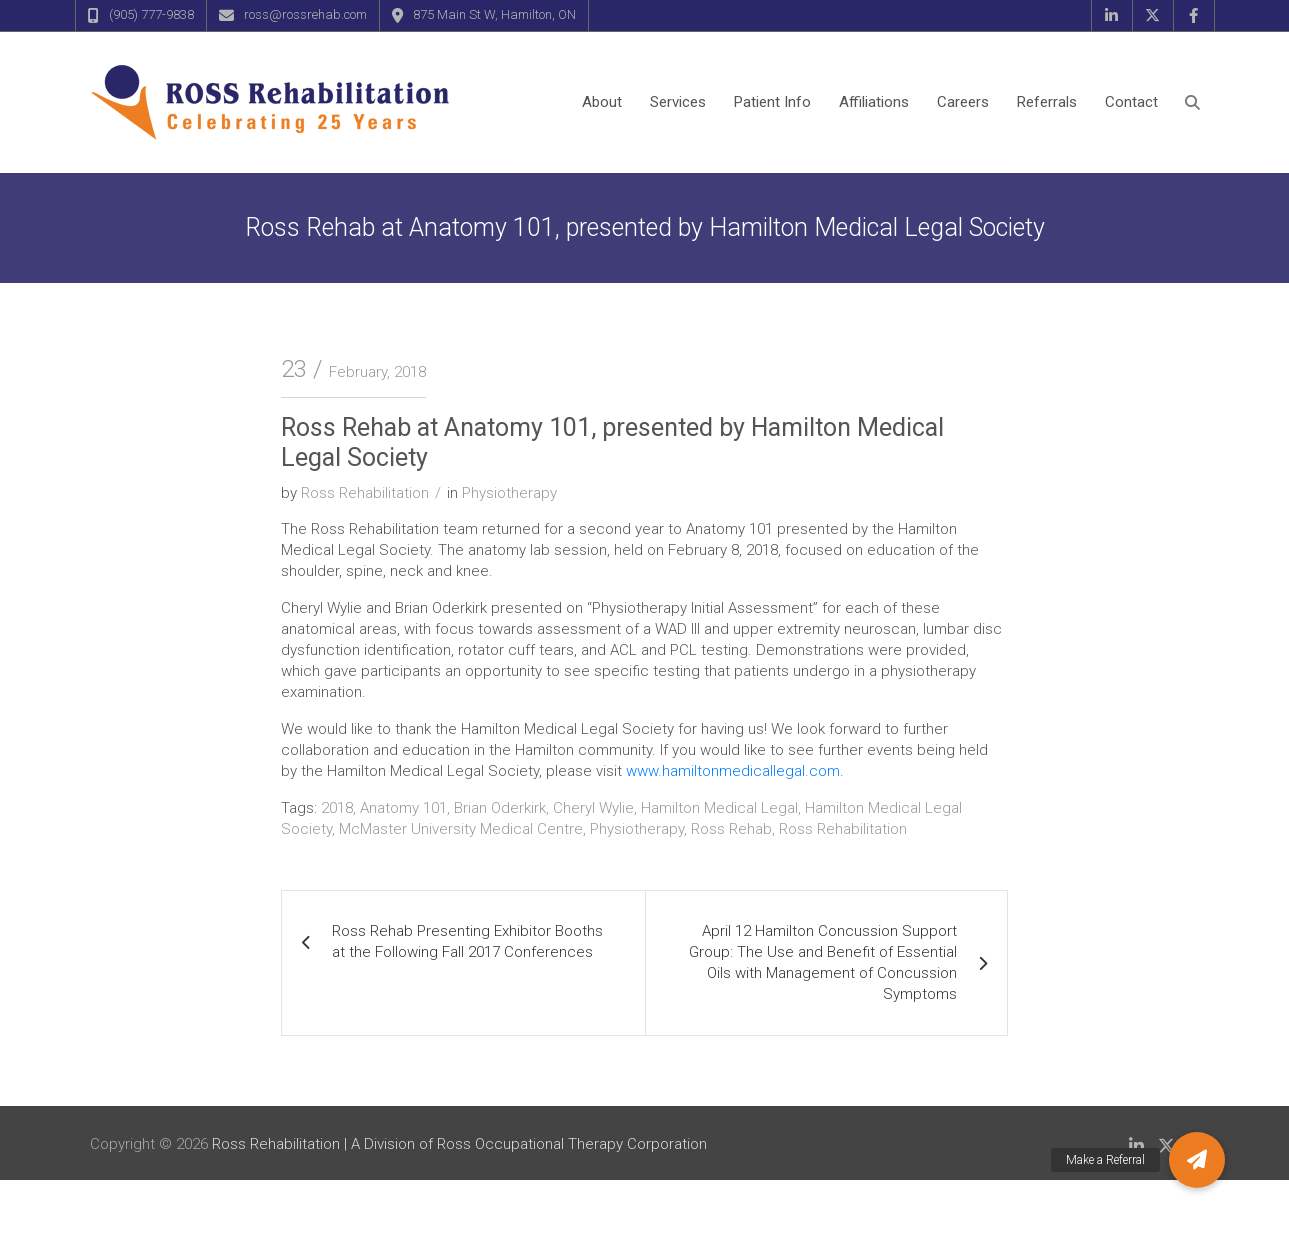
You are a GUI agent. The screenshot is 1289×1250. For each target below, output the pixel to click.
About (602, 102)
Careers (963, 102)
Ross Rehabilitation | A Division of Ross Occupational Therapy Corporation (459, 1144)
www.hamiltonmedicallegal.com (733, 771)
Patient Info (772, 102)
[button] (1197, 1160)
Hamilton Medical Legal (719, 808)
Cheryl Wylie (593, 808)
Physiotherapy (509, 493)
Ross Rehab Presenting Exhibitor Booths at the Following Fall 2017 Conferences (467, 941)
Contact (1131, 102)
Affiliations (874, 102)
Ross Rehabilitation (365, 493)
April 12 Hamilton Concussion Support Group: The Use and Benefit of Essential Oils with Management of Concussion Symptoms (823, 962)
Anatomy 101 (403, 808)
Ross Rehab (731, 829)
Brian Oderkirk (500, 808)
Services (678, 102)
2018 (337, 808)
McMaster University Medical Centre (461, 829)
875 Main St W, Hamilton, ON (494, 14)
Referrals (1047, 102)
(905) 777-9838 (151, 14)
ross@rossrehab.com (305, 14)
